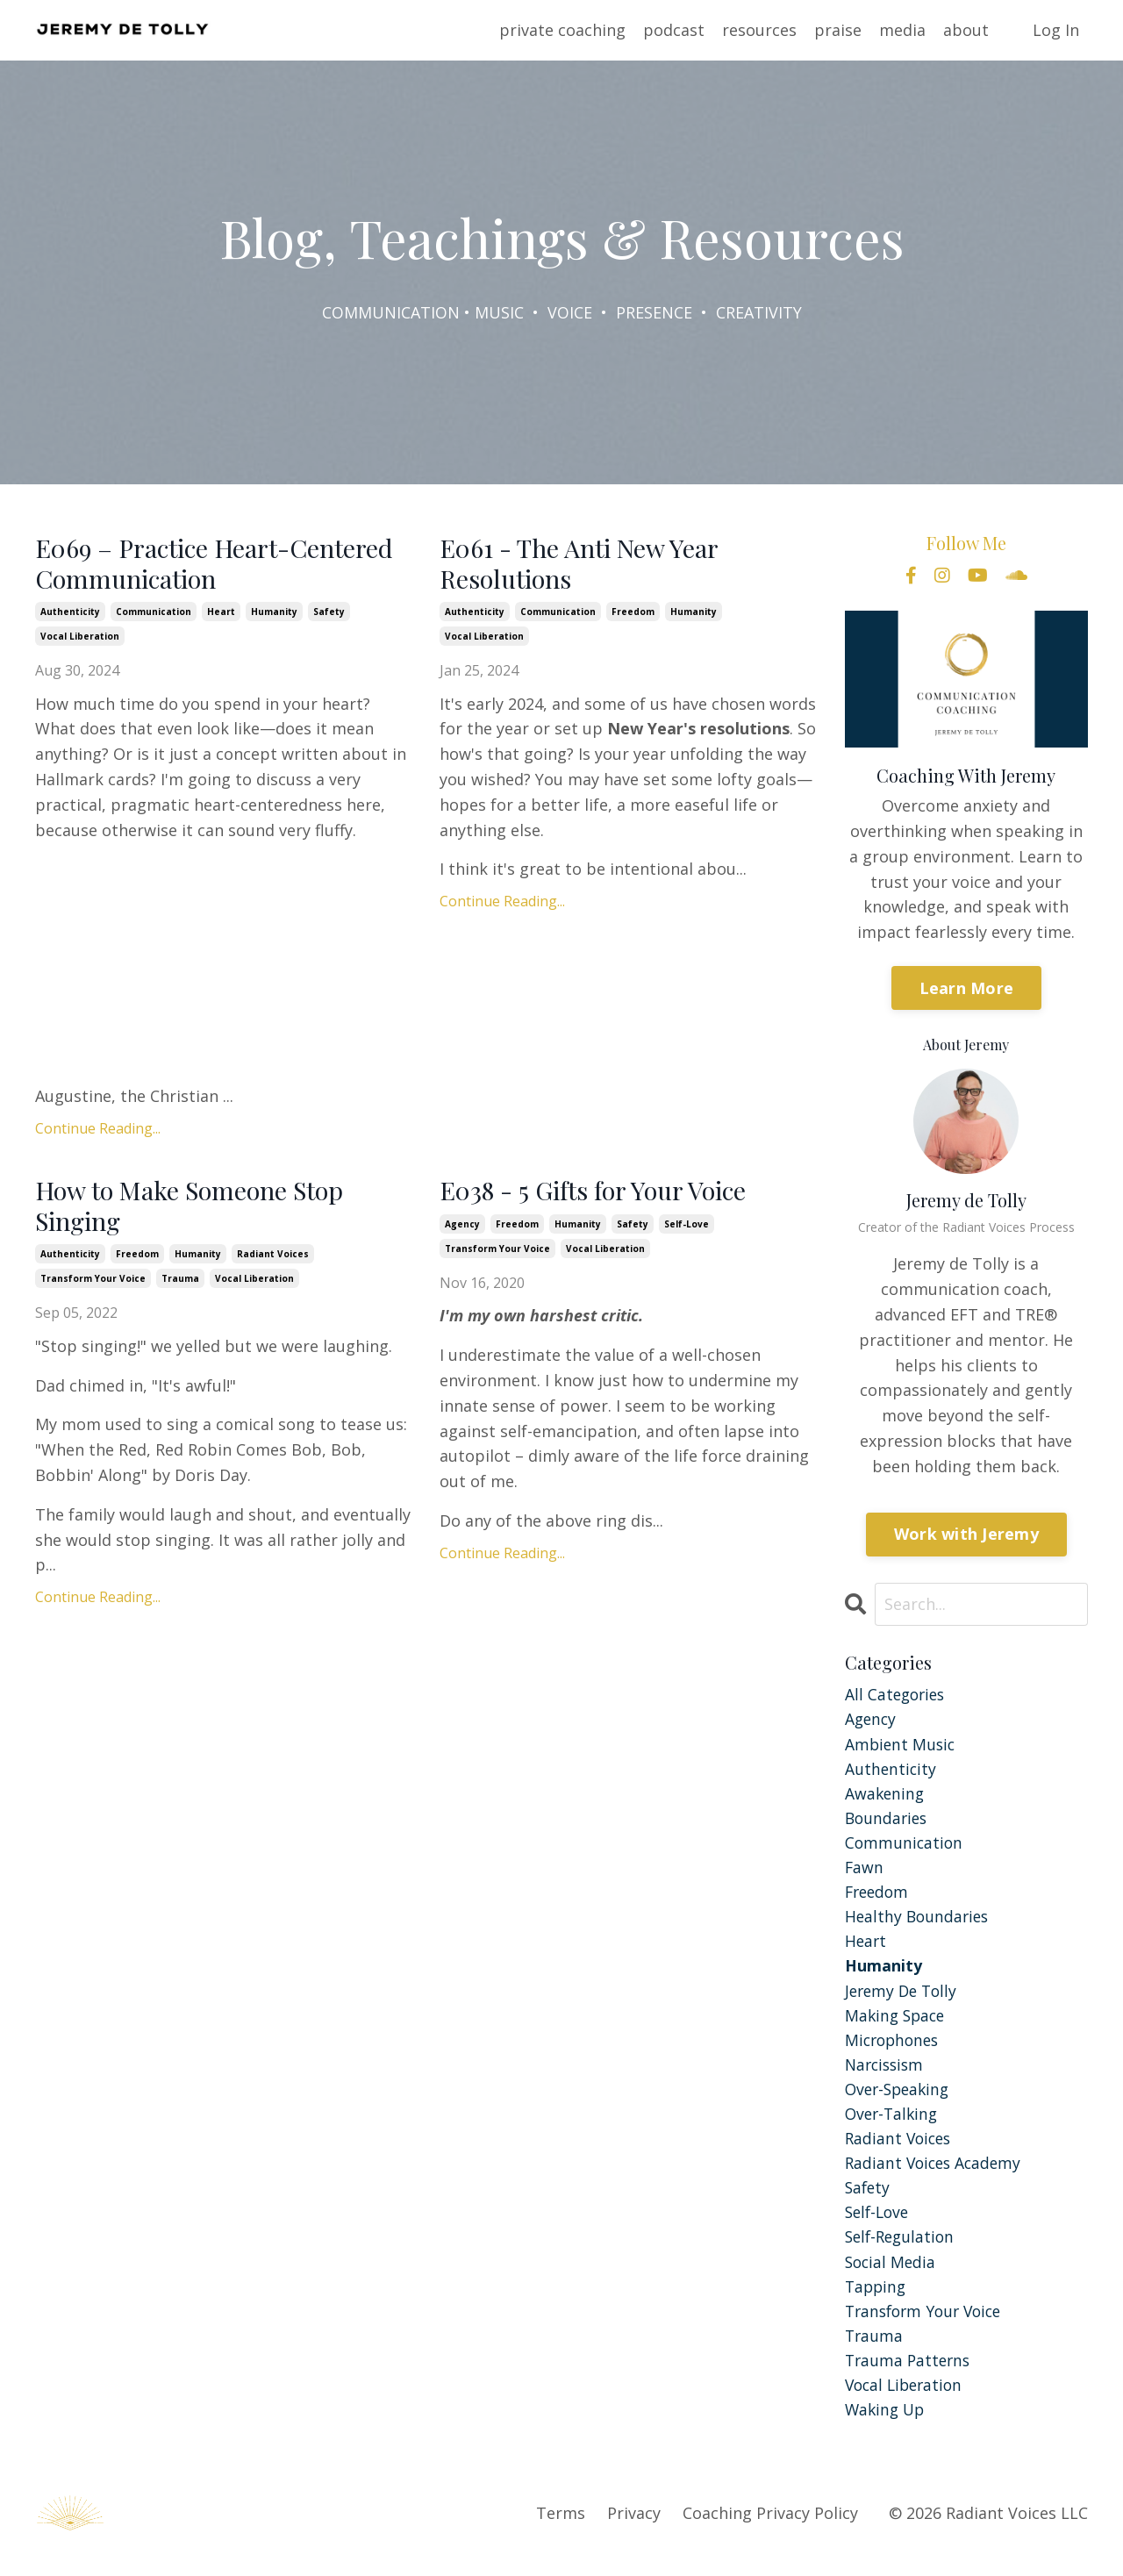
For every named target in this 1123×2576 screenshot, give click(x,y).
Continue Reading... (98, 1131)
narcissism (886, 2074)
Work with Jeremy (966, 1533)
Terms (560, 2532)
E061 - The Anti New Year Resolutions (586, 564)
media (902, 29)
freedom (633, 614)
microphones (894, 2048)
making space (897, 2023)
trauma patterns (910, 2376)
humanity (274, 614)
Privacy (634, 2532)
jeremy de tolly (903, 1997)
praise (838, 29)
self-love (686, 1228)
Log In (1056, 29)
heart (221, 614)
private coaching (562, 29)
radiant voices (273, 1260)
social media (892, 2275)
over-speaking (900, 2099)
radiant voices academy (936, 2175)
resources (759, 29)
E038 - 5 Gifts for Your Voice (601, 1194)
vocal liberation (79, 639)
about (966, 29)
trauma (180, 1284)
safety (329, 614)
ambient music (901, 1745)
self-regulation (902, 2250)
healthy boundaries (919, 1922)
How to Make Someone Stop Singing (196, 1209)
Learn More (966, 987)
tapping (877, 2301)
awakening (885, 1796)
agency (462, 1228)
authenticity (70, 614)
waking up (886, 2427)
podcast (674, 29)
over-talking (893, 2124)
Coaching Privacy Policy (770, 2532)
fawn (864, 1871)
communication (153, 614)
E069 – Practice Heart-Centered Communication (223, 564)
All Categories (897, 1695)
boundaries (888, 1821)
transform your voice (93, 1284)
